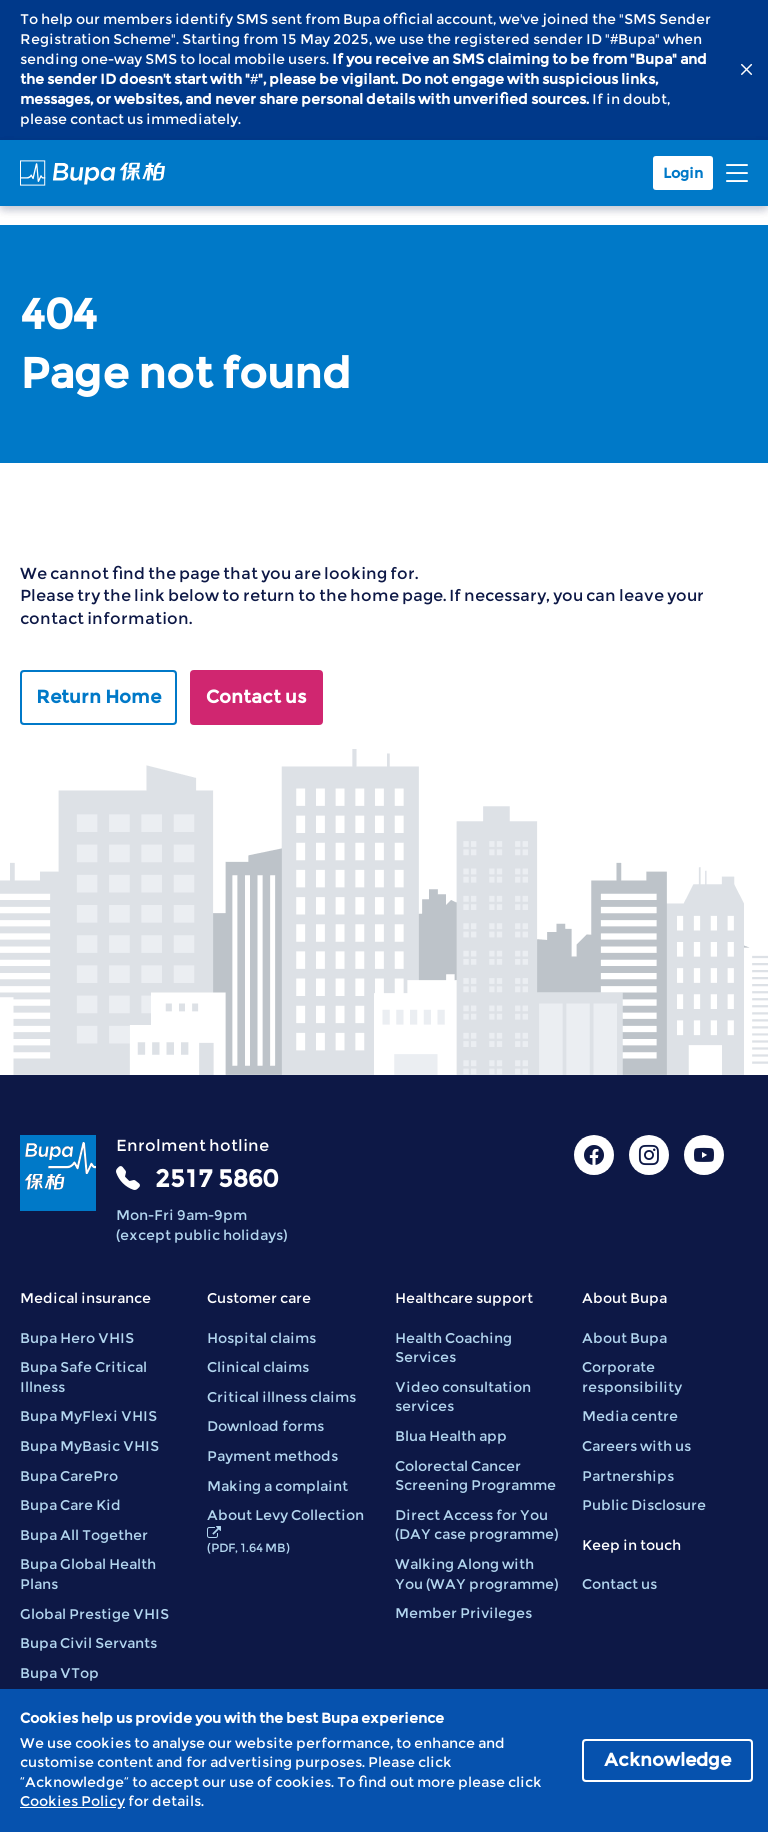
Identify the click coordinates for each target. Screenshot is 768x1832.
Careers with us (636, 1446)
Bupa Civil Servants (88, 1643)
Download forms (265, 1426)
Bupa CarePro (69, 1476)
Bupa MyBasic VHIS (89, 1446)
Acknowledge (667, 1760)
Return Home (98, 697)
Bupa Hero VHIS (77, 1338)
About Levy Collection (285, 1530)
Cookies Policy (72, 1801)
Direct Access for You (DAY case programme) (476, 1525)
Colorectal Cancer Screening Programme (475, 1476)
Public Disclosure (644, 1505)
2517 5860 (216, 1178)
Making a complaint (277, 1486)
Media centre (630, 1416)
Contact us (256, 697)
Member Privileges (463, 1613)
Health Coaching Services (453, 1348)
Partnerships (628, 1476)
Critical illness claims (281, 1397)
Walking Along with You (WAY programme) (476, 1574)
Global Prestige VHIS (94, 1614)
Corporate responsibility (632, 1377)
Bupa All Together (84, 1535)
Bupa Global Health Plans (88, 1574)
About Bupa (624, 1338)
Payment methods (272, 1456)
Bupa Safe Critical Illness (83, 1377)
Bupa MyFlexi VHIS (88, 1416)
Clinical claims (258, 1367)
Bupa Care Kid (70, 1505)
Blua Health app (451, 1436)
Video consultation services (463, 1397)
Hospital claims (261, 1338)
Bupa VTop (59, 1673)
